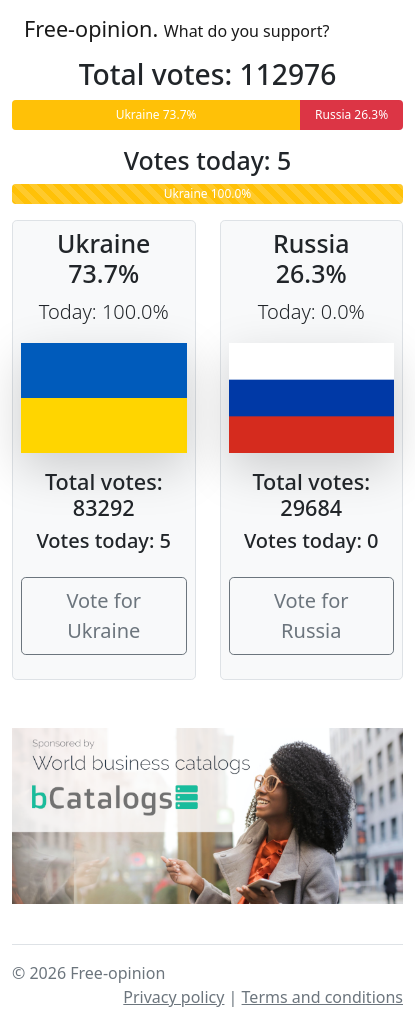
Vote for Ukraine (103, 615)
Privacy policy (173, 997)
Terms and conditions (322, 997)
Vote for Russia (311, 615)
